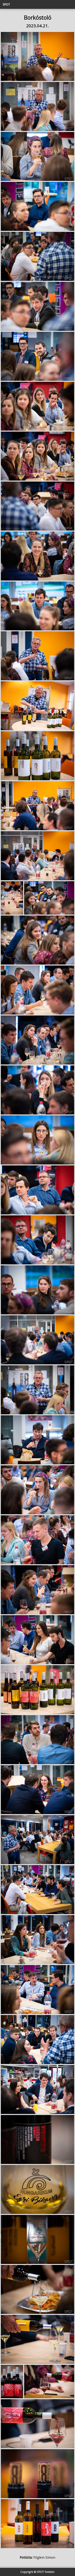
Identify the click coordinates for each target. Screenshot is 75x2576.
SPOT (6, 4)
